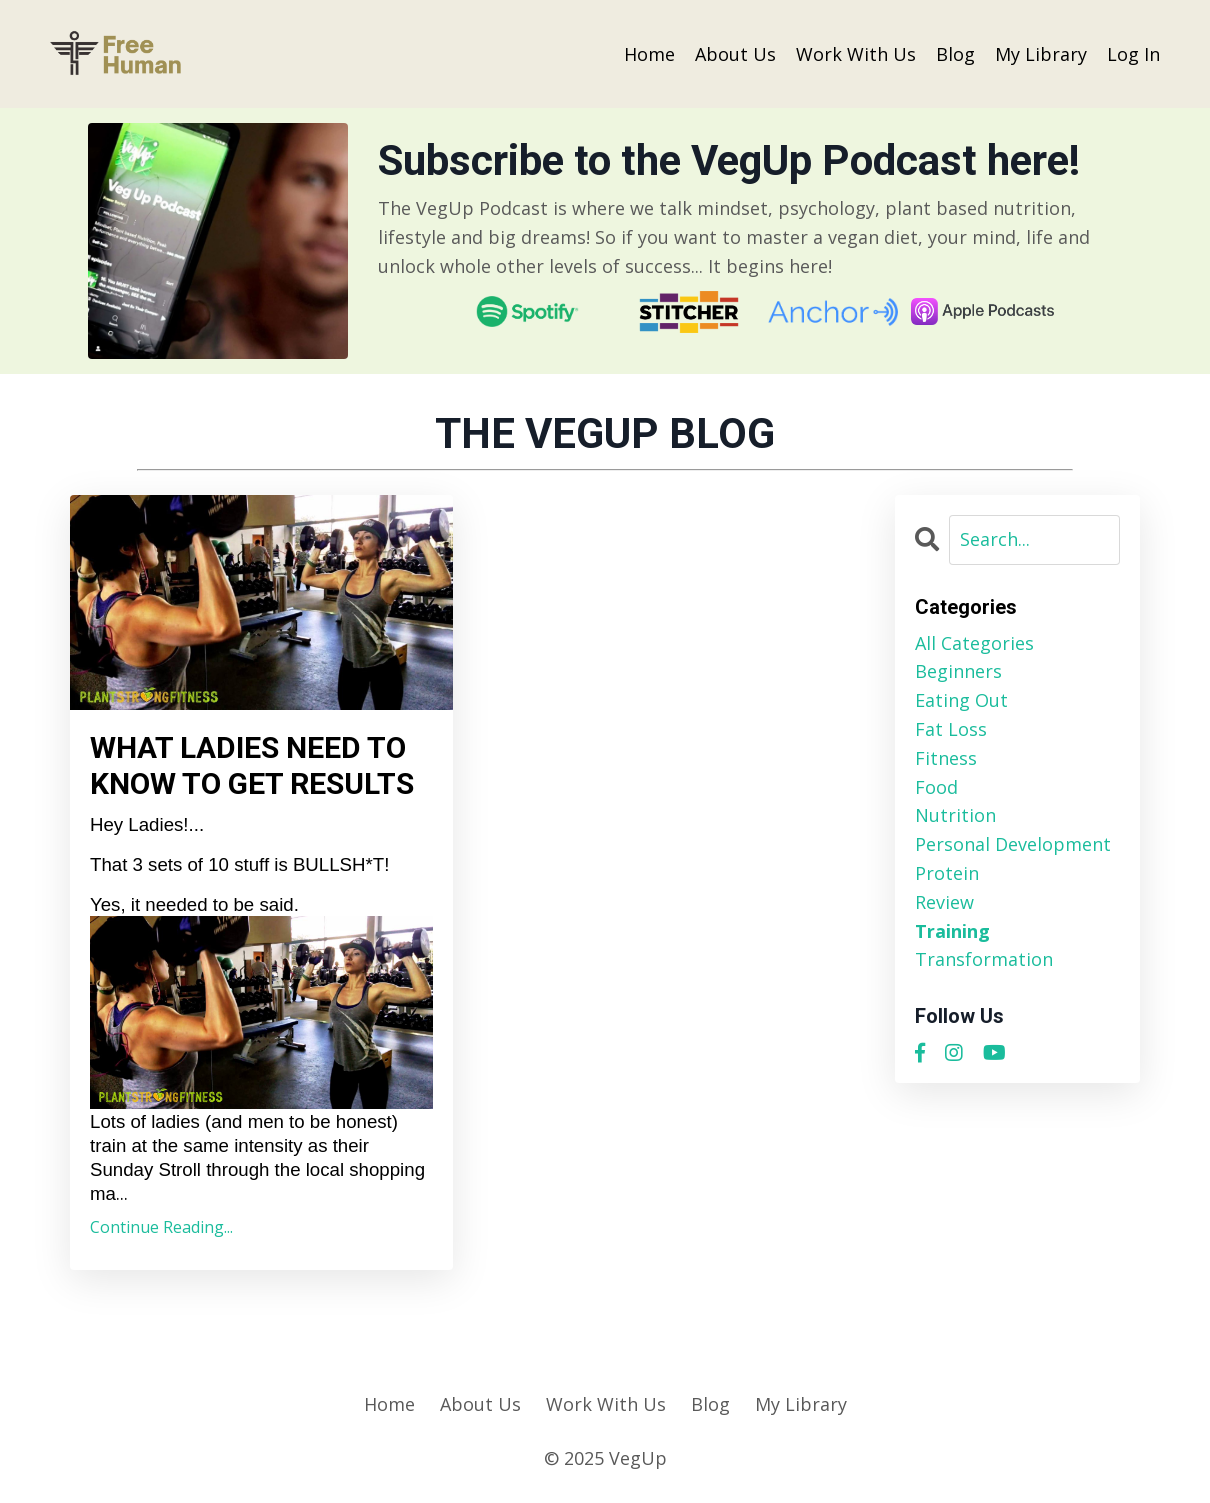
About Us (735, 54)
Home (649, 54)
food (936, 787)
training (952, 931)
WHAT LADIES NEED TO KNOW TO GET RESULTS (252, 765)
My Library (1041, 54)
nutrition (955, 815)
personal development (1013, 844)
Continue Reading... (161, 1227)
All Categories (974, 643)
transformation (984, 959)
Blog (955, 54)
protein (947, 873)
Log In (1133, 54)
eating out (961, 700)
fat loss (951, 729)
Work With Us (856, 54)
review (944, 902)
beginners (958, 671)
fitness (946, 758)
